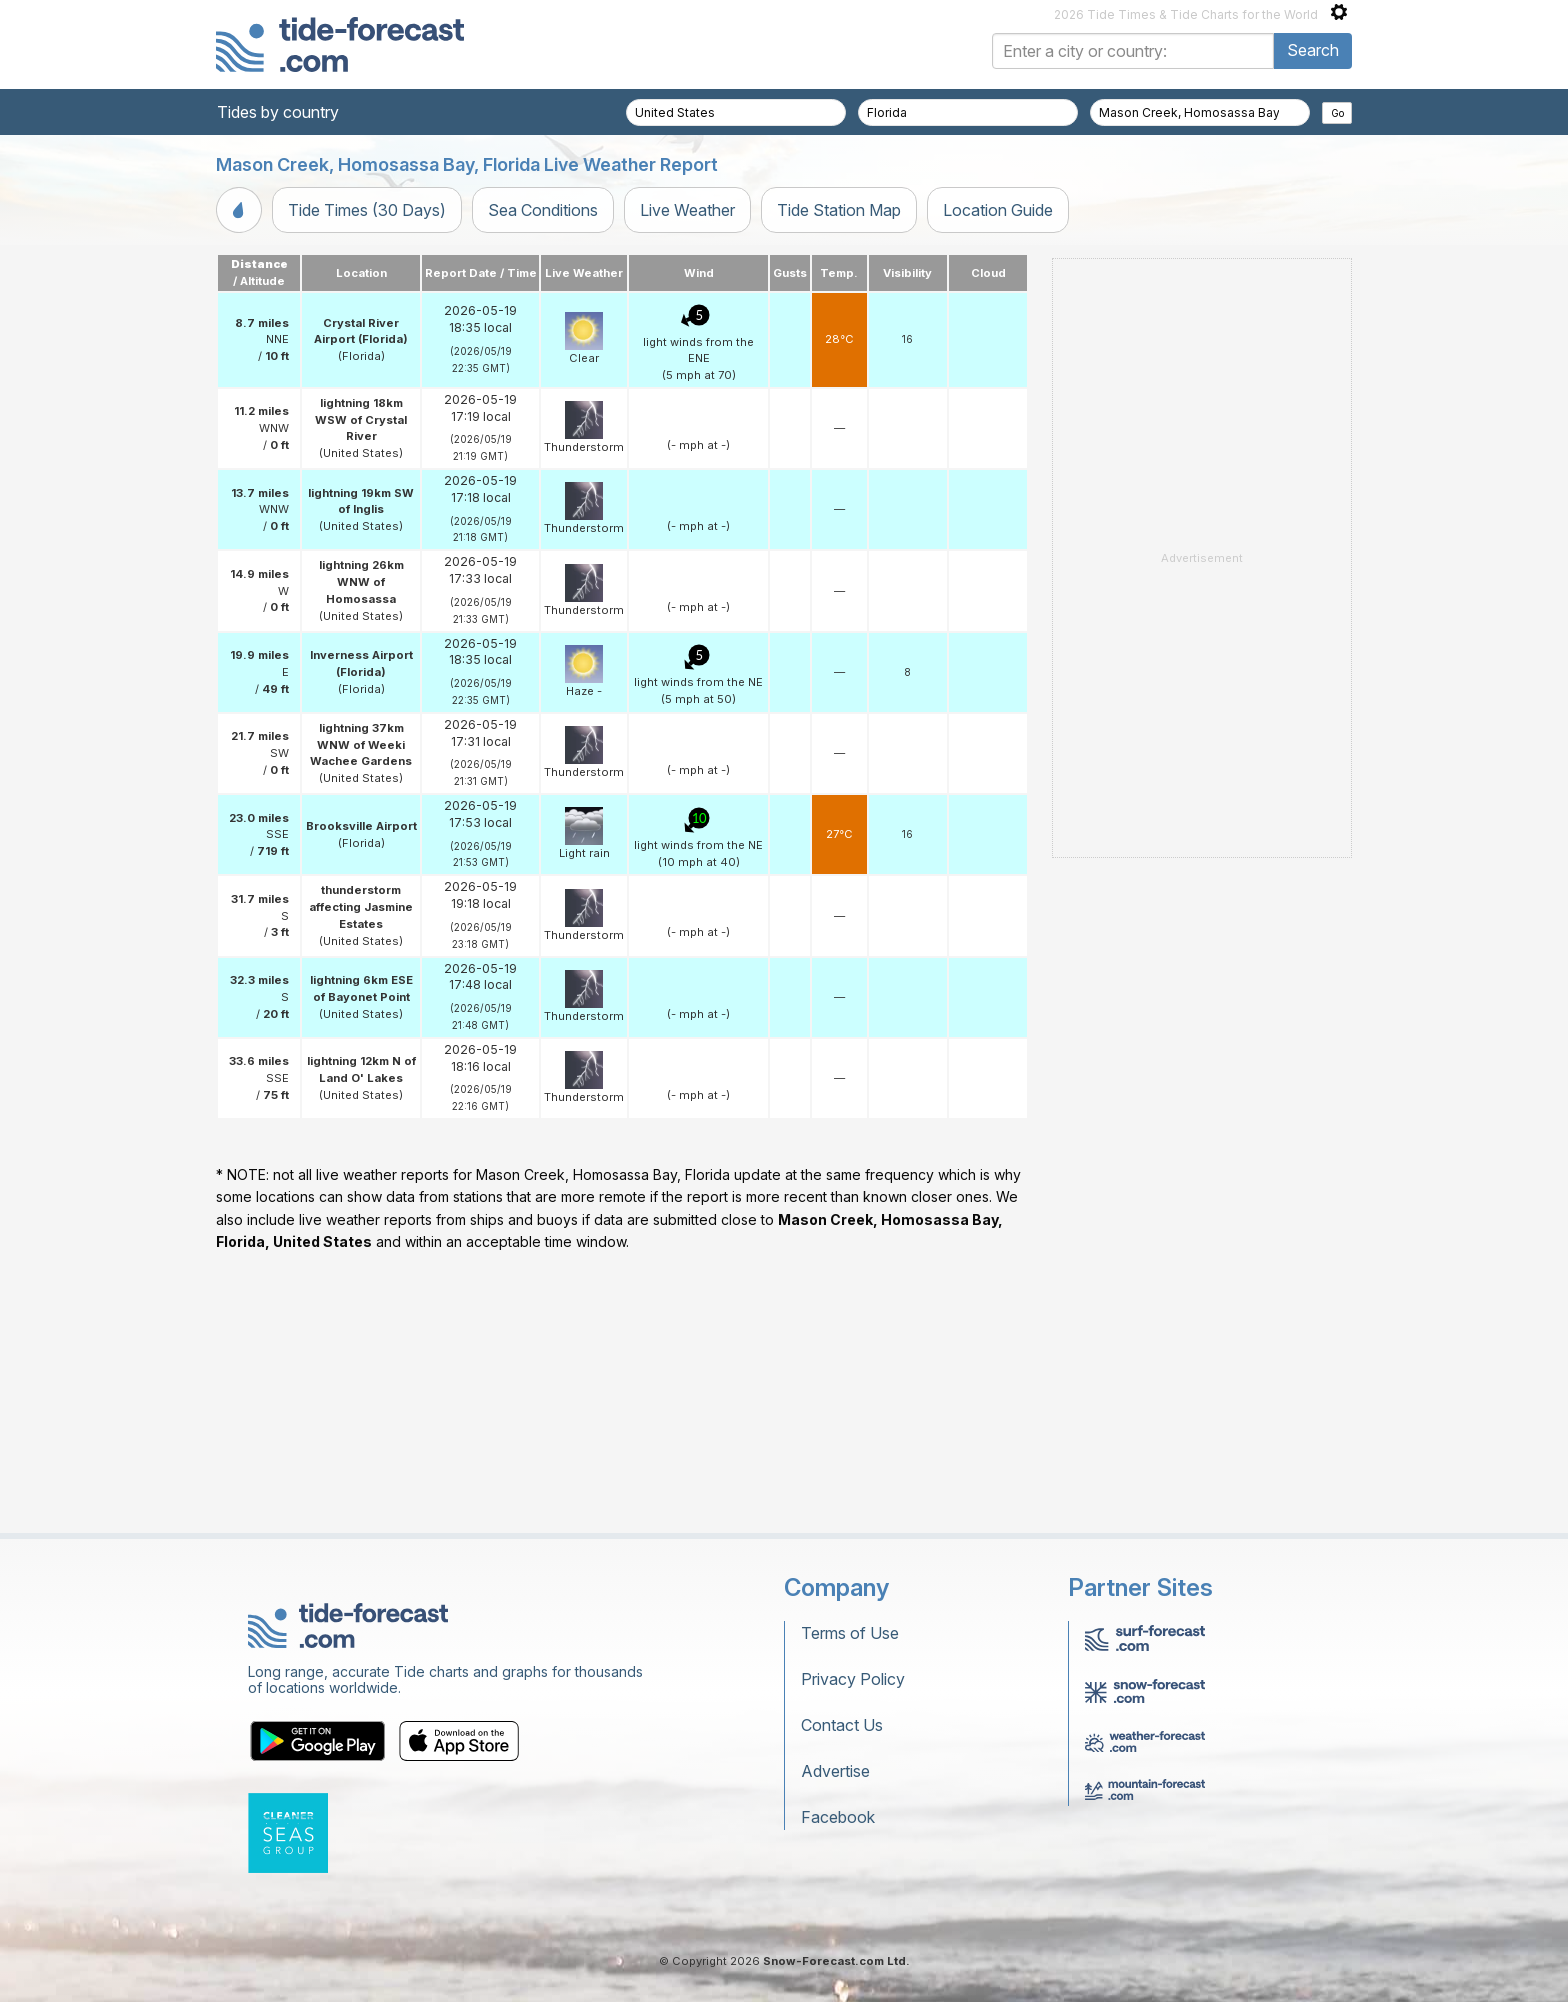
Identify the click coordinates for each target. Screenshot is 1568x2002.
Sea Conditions (543, 210)
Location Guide (998, 210)
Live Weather (687, 210)
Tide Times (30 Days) (367, 210)
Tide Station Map (839, 210)
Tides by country (278, 112)
